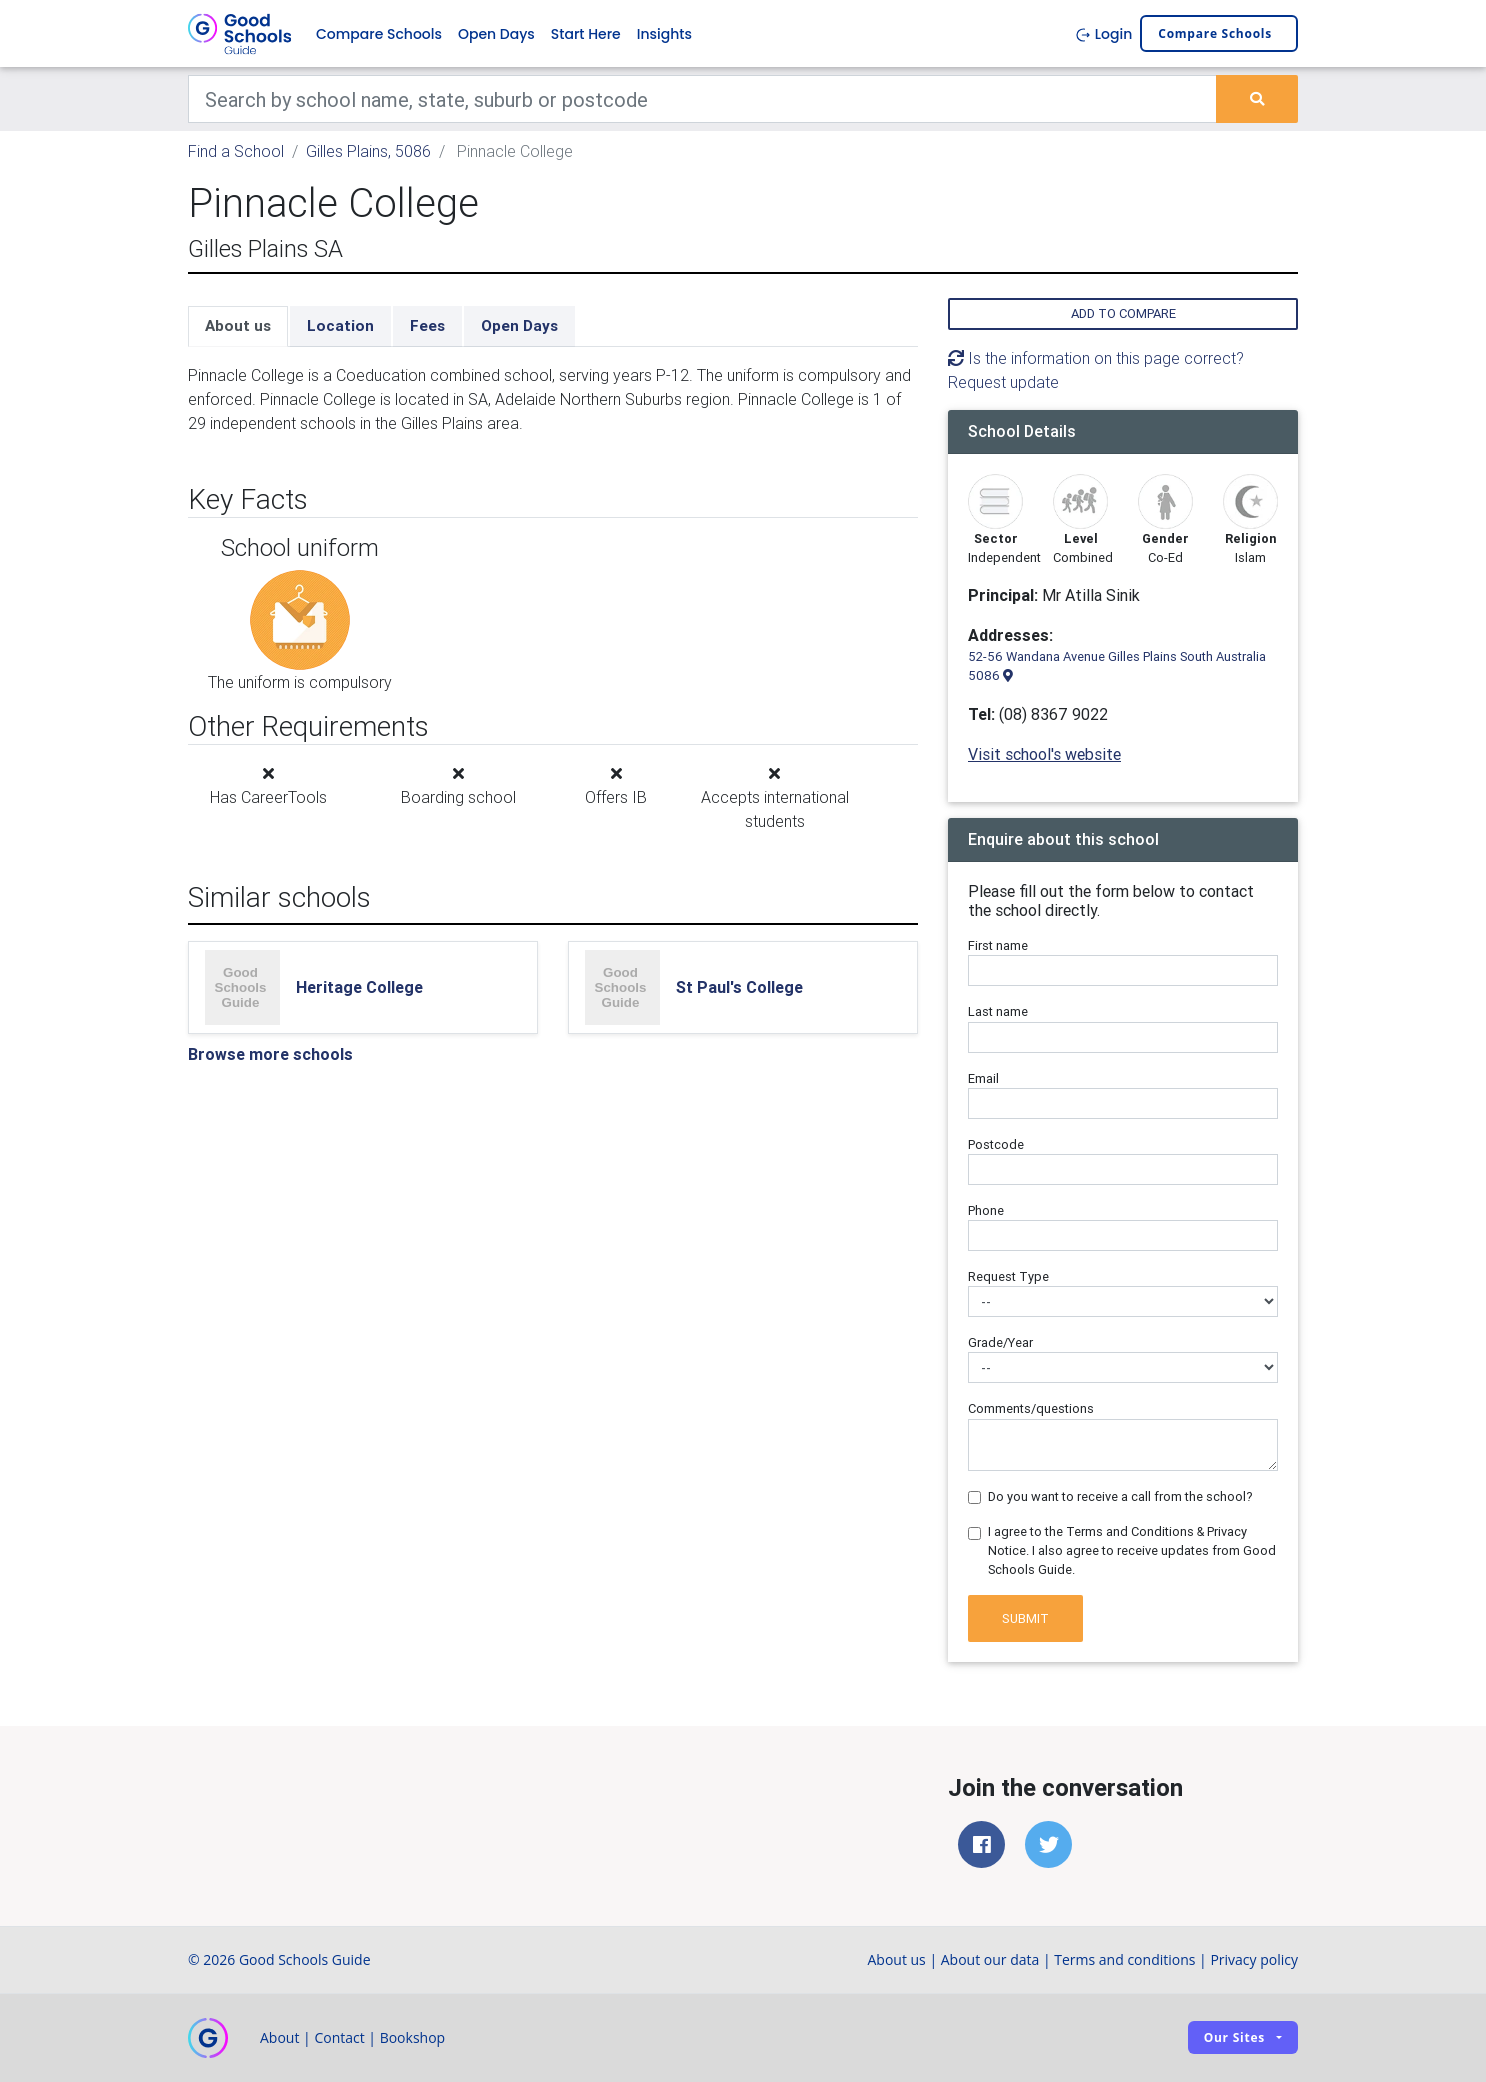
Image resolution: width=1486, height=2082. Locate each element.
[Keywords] (702, 100)
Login (1103, 34)
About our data (990, 1959)
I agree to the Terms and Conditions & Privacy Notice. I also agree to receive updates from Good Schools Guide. (1132, 1550)
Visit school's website (1044, 754)
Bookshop (413, 2037)
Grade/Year (1000, 1343)
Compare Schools (379, 34)
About (279, 2037)
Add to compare (1123, 314)
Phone (986, 1210)
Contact (339, 2037)
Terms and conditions (1124, 1959)
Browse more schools (270, 1054)
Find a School (236, 152)
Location (340, 326)
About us (238, 326)
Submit (1025, 1618)
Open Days (496, 34)
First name (998, 946)
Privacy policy (1254, 1959)
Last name (998, 1012)
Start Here (586, 34)
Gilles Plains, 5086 (368, 152)
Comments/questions (1031, 1409)
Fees (427, 326)
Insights (664, 34)
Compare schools (1215, 34)
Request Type (1008, 1277)
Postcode (996, 1144)
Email (983, 1078)
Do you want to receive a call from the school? (1120, 1496)
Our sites (1234, 2038)
